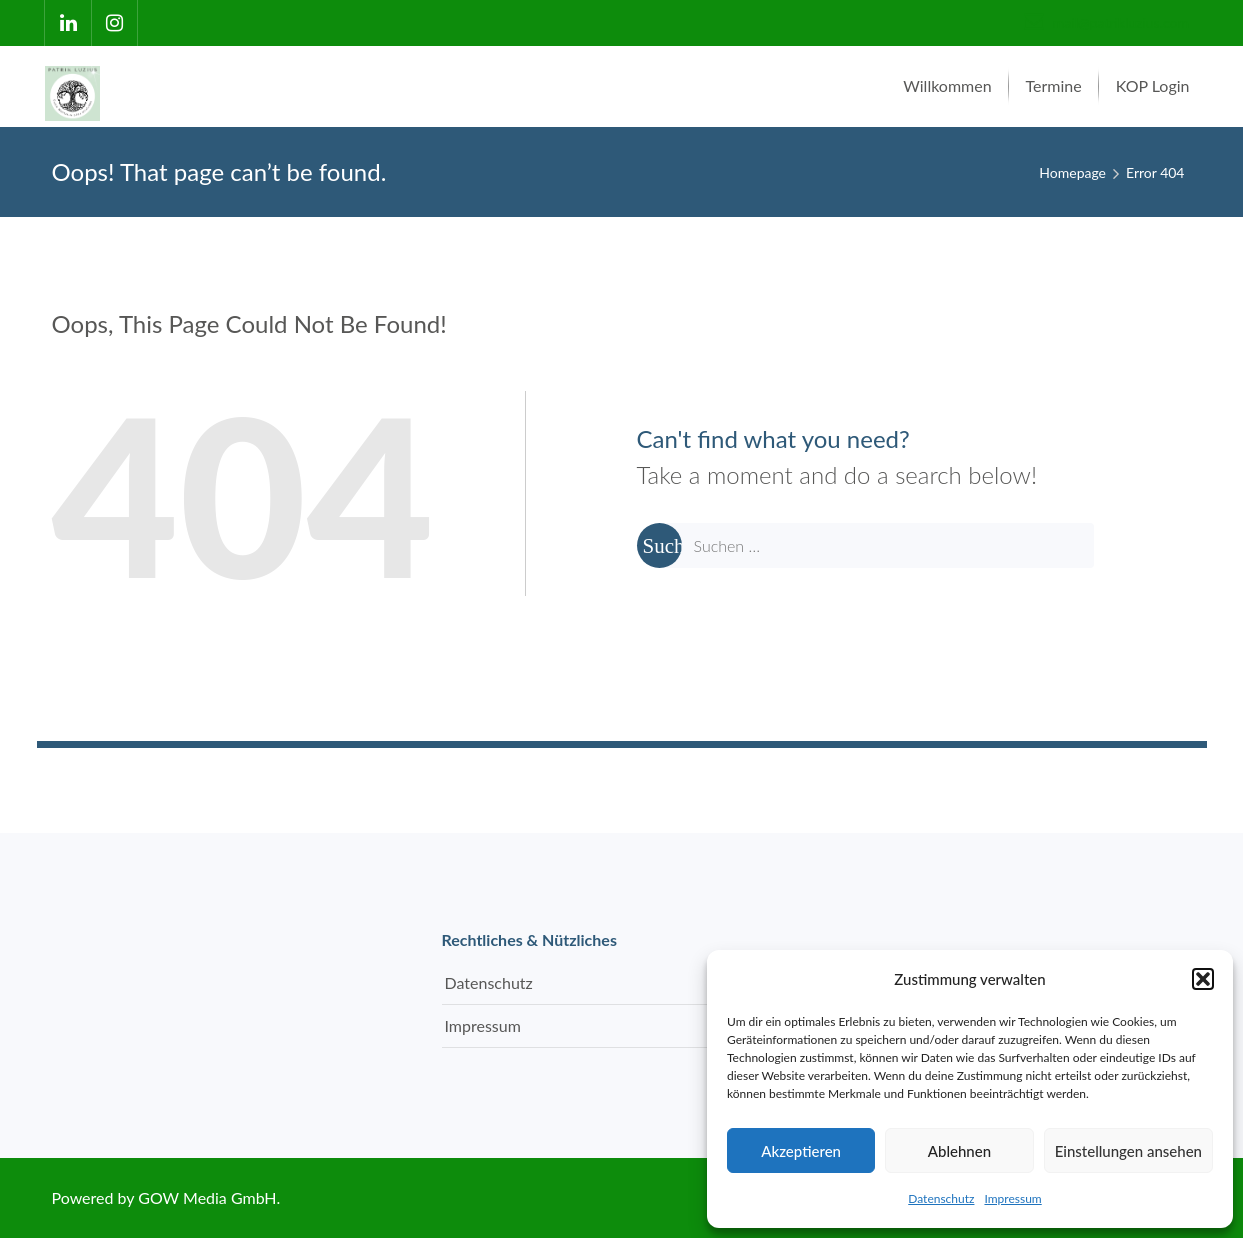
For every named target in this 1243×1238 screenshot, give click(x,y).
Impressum (1012, 1198)
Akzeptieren (801, 1151)
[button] (1203, 979)
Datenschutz (941, 1198)
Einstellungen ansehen (1128, 1151)
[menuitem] (947, 86)
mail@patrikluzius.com (1106, 22)
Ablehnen (959, 1151)
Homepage (1072, 172)
